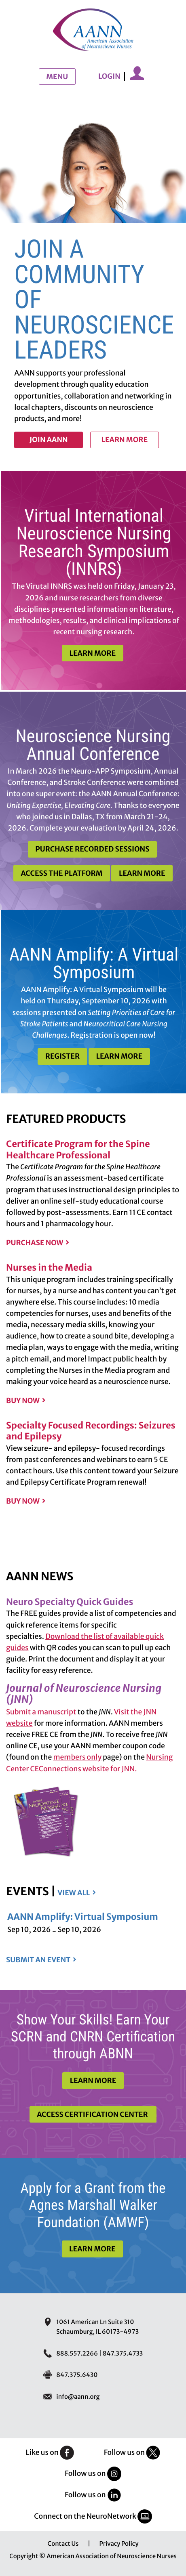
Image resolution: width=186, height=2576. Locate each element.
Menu (57, 76)
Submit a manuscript (41, 1712)
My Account (137, 73)
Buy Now (23, 1400)
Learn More (93, 653)
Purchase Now (34, 1242)
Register (62, 1056)
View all (73, 1892)
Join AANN (49, 439)
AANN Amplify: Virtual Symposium (82, 1917)
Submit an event (38, 1959)
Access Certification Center (93, 2114)
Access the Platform (61, 873)
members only (77, 1757)
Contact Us (63, 2544)
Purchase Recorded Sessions (92, 849)
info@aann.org (77, 2397)
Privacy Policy (119, 2544)
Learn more (124, 439)
